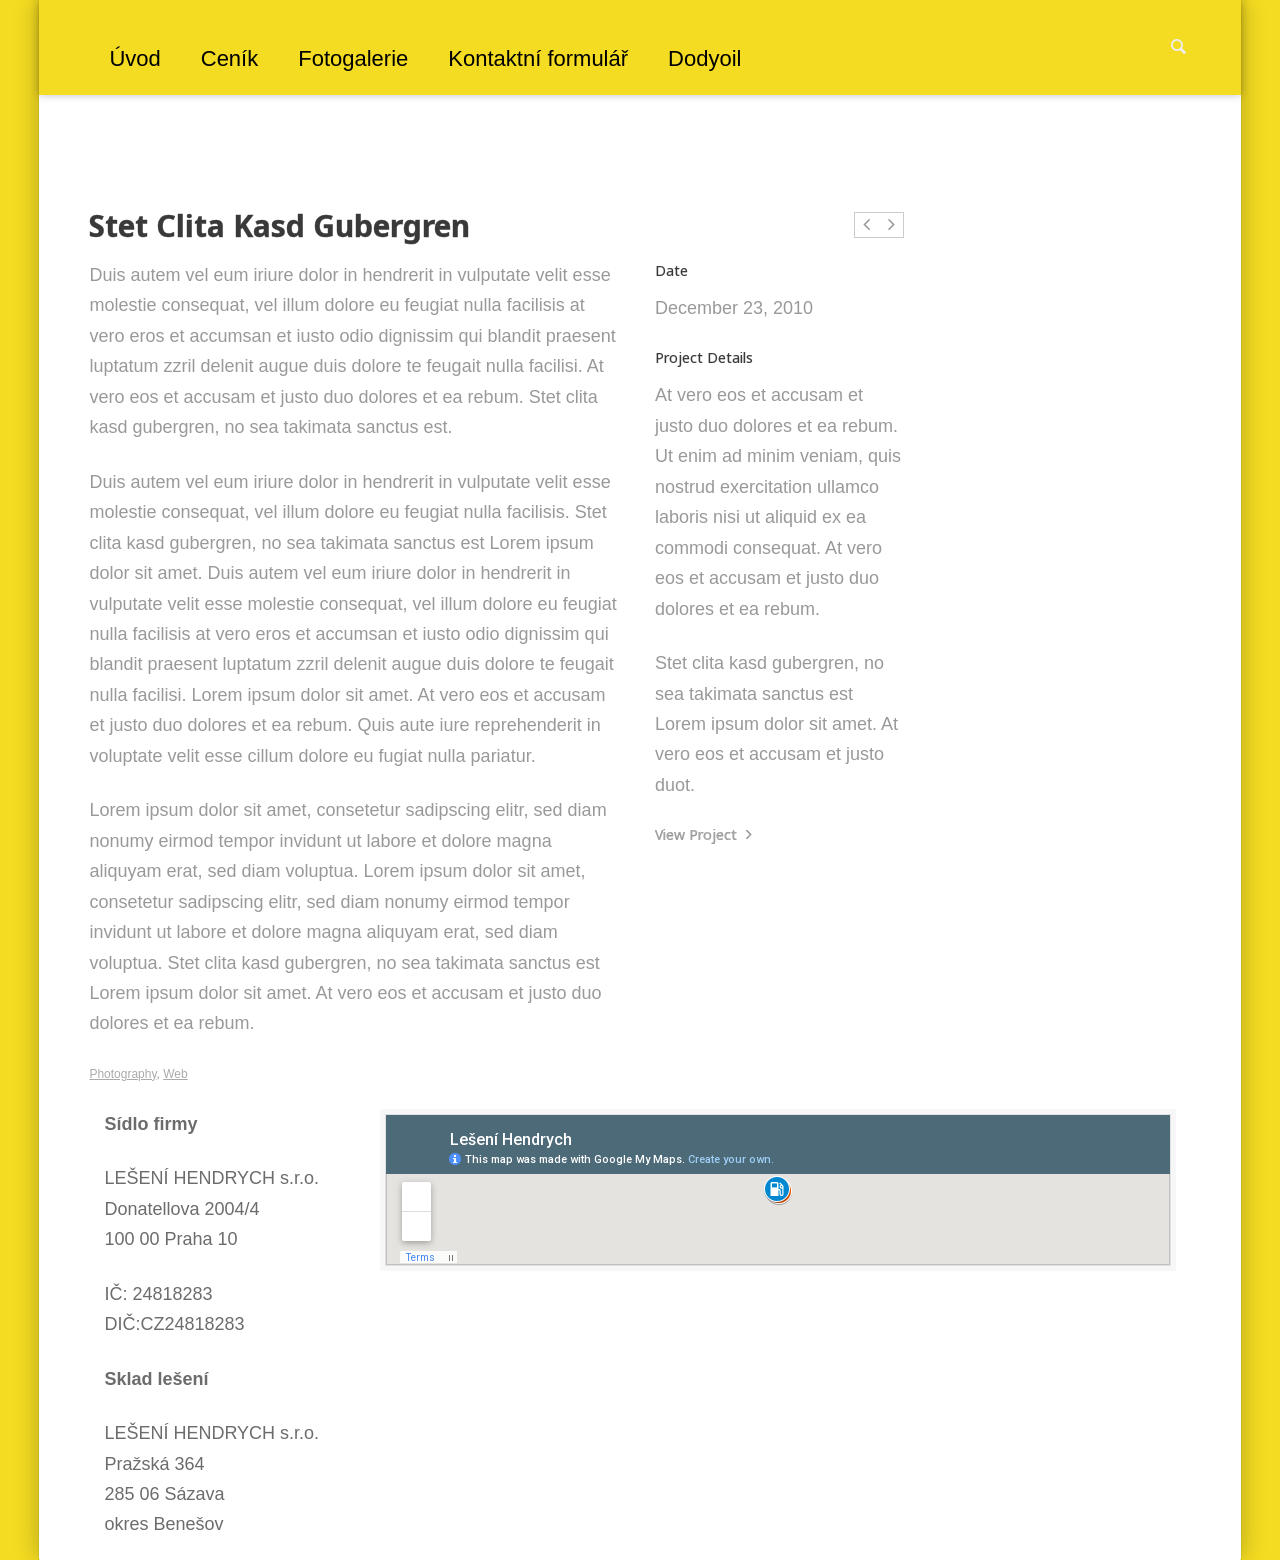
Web (175, 1074)
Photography (122, 1074)
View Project (703, 834)
